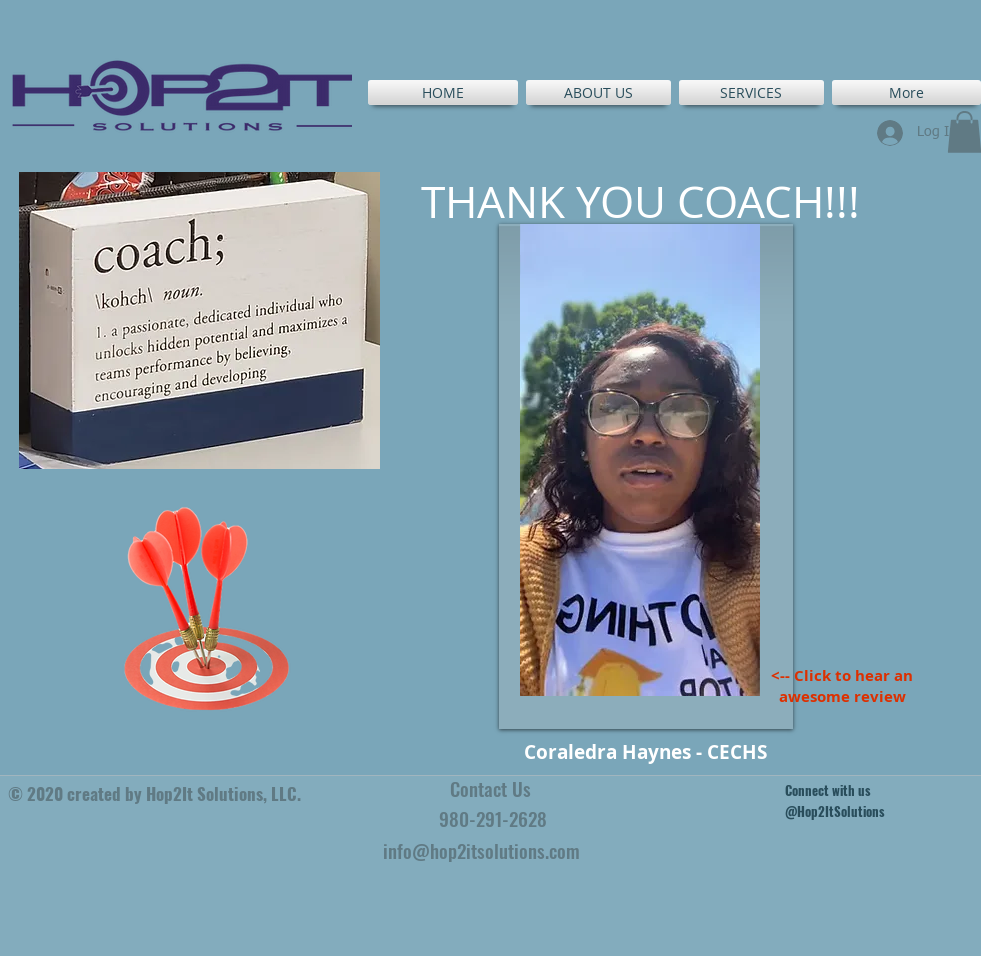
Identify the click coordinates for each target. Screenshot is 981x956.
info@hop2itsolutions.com (481, 850)
